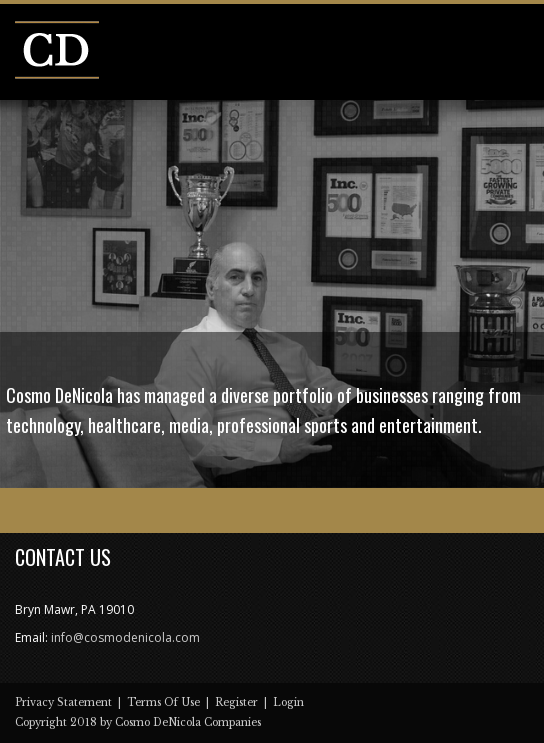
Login (288, 702)
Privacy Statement (63, 702)
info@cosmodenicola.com (125, 637)
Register (236, 702)
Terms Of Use (163, 702)
